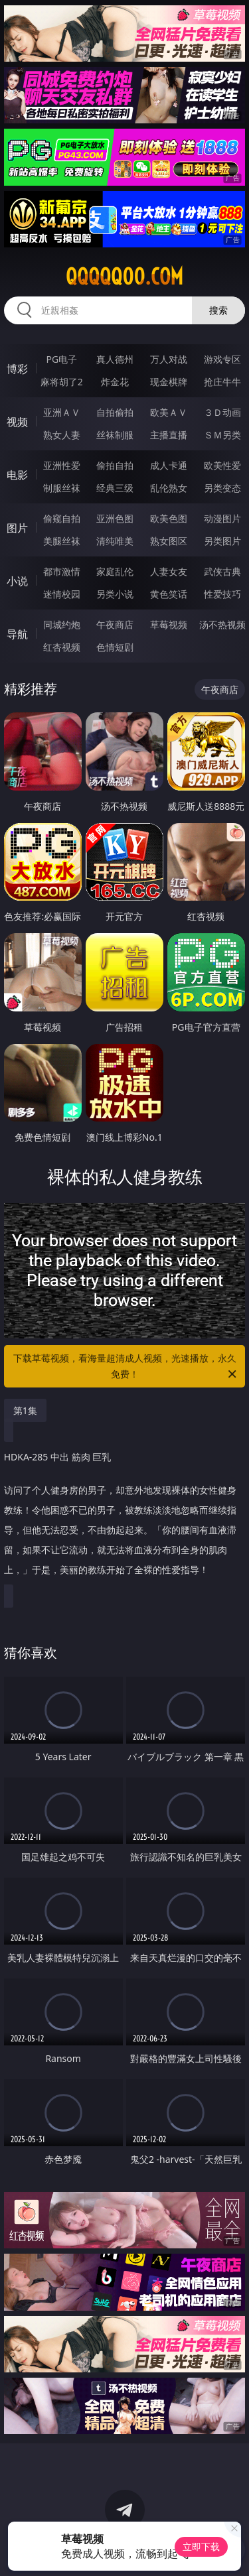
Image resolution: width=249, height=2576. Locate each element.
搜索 (218, 310)
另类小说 (114, 594)
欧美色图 (168, 518)
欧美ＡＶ (168, 412)
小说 (17, 581)
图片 (17, 528)
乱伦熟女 (168, 488)
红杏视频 (61, 647)
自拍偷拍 (114, 412)
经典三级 (114, 488)
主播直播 (168, 434)
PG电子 (61, 359)
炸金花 (115, 381)
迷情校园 (61, 594)
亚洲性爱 (61, 465)
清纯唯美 (114, 541)
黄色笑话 (168, 594)
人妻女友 (168, 571)
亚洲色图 (114, 518)
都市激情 (61, 571)
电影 (17, 475)
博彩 (17, 368)
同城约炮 (61, 624)
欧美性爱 (222, 465)
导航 (17, 634)
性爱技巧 (222, 594)
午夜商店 (114, 624)
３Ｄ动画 (222, 412)
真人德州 (114, 359)
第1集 (25, 1410)
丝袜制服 (114, 434)
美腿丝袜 (61, 541)
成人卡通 (168, 465)
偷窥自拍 (61, 518)
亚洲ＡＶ (61, 412)
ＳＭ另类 (222, 434)
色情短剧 (114, 647)
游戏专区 (222, 359)
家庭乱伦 (114, 571)
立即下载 (201, 2546)
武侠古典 (222, 571)
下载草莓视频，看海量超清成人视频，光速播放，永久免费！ (126, 1367)
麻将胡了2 (62, 381)
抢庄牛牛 (222, 381)
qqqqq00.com (124, 276)
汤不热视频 (222, 624)
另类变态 (222, 488)
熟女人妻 (61, 434)
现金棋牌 (168, 381)
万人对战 (168, 359)
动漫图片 (222, 518)
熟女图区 (168, 541)
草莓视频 (168, 624)
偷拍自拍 (114, 465)
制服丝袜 (61, 488)
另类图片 (222, 541)
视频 (17, 422)
